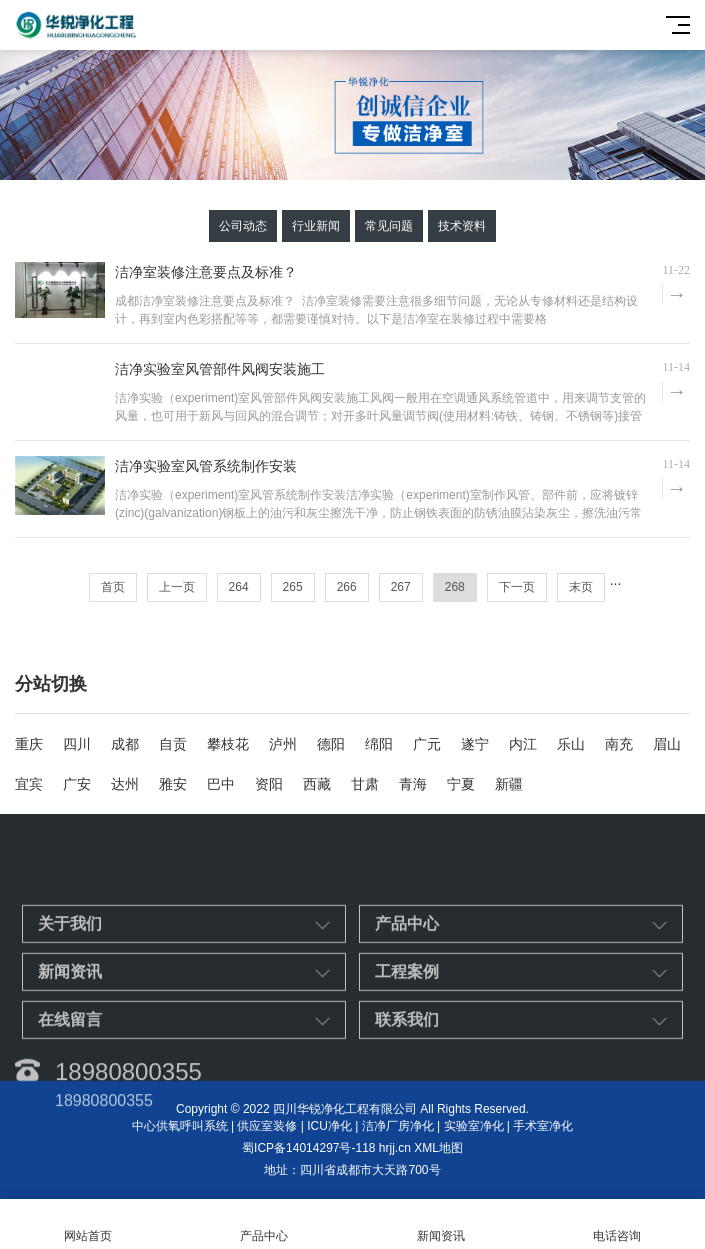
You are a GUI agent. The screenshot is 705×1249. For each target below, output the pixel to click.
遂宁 (475, 744)
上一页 (177, 587)
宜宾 (29, 784)
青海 (413, 784)
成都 (125, 744)
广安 (77, 784)
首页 (113, 587)
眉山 (667, 744)
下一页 (517, 587)
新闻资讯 (441, 1224)
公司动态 (243, 226)
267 (401, 587)
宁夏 (461, 784)
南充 (619, 744)
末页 (581, 587)
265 (293, 587)
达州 (125, 784)
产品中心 (264, 1224)
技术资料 (462, 226)
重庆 (29, 744)
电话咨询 (617, 1224)
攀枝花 (228, 744)
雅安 (173, 784)
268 (455, 587)
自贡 (173, 744)
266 (347, 587)
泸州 (283, 744)
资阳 (269, 784)
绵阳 (379, 744)
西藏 (317, 784)
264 (239, 587)
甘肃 (365, 784)
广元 (427, 744)
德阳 (331, 744)
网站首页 (88, 1224)
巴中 (221, 784)
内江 (523, 744)
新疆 (509, 784)
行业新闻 (316, 226)
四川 (77, 744)
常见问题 (389, 226)
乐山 (571, 744)
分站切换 (51, 684)
